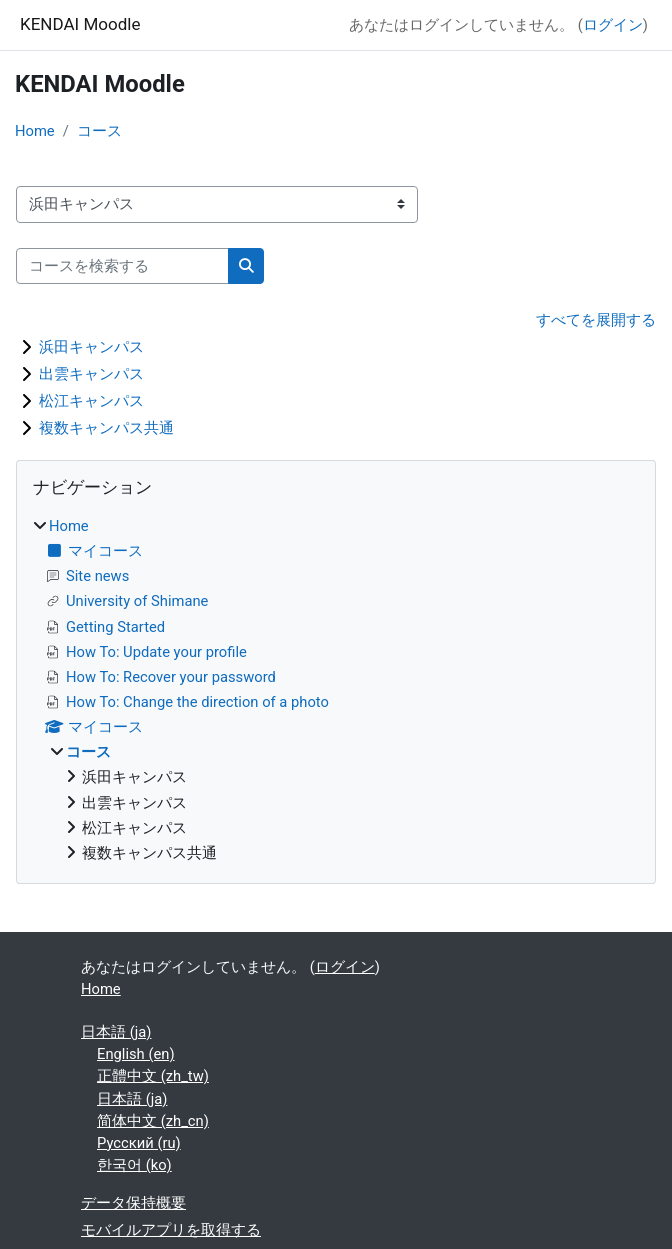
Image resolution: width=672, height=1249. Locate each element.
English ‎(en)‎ (136, 1054)
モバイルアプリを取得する (171, 1230)
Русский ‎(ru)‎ (139, 1143)
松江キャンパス (91, 401)
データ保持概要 (133, 1203)
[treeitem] (336, 689)
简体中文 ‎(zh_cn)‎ (153, 1121)
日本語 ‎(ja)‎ (116, 1032)
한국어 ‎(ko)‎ (134, 1165)
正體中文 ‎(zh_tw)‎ (153, 1076)
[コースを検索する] (122, 266)
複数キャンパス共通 (106, 428)
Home (35, 131)
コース (99, 131)
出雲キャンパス (91, 374)
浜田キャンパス (91, 347)
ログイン (613, 25)
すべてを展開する (596, 320)
